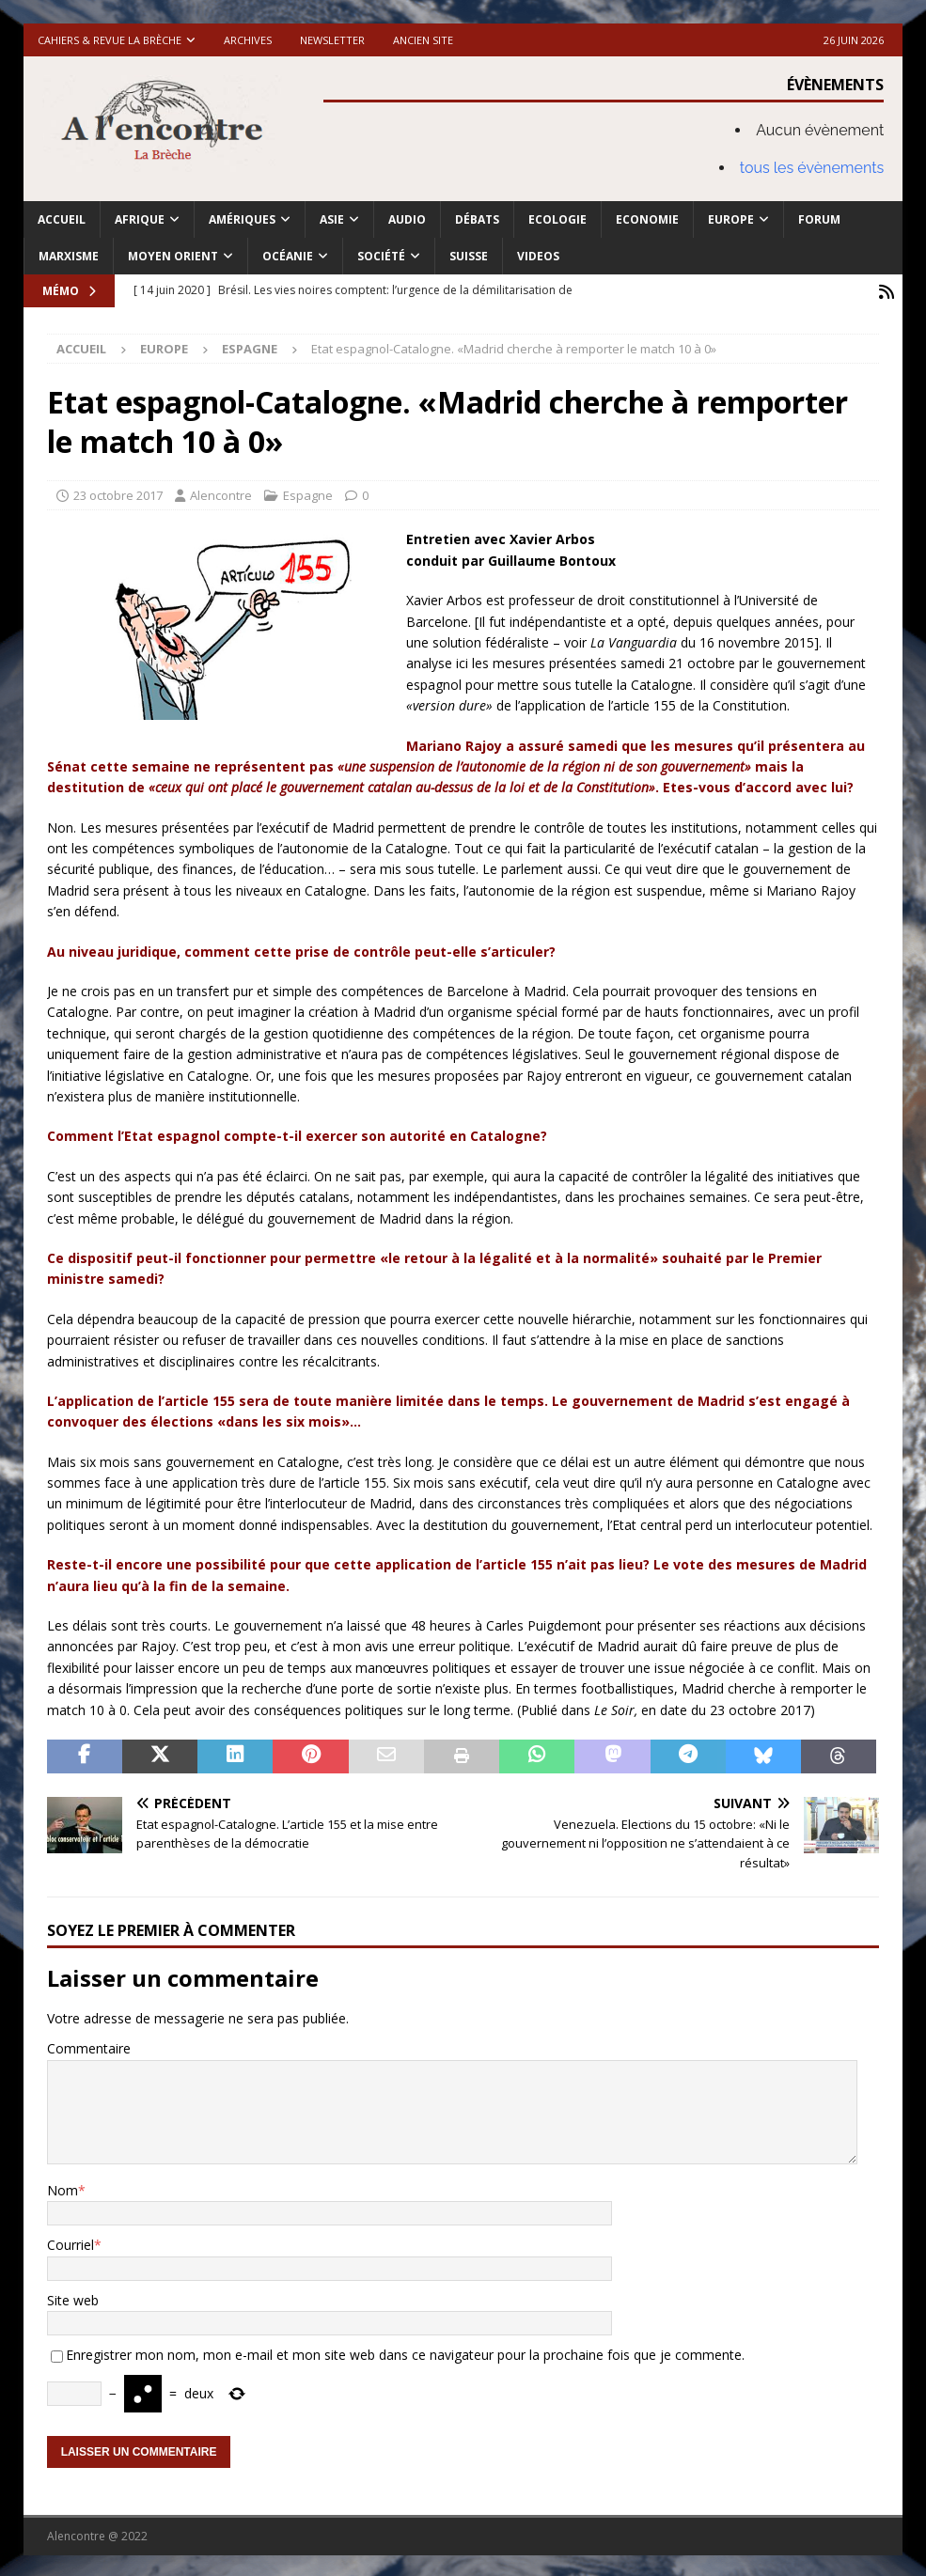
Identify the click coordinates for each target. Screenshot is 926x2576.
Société (381, 256)
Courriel (70, 2243)
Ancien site (423, 40)
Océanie (287, 256)
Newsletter (332, 40)
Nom (62, 2187)
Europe (731, 219)
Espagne (308, 492)
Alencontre (221, 492)
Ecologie (557, 219)
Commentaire (89, 2046)
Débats (477, 219)
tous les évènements (812, 168)
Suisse (468, 256)
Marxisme (69, 256)
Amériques (242, 219)
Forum (819, 219)
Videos (538, 256)
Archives (248, 40)
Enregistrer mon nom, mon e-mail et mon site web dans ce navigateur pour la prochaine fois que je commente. (405, 2353)
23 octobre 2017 (118, 492)
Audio (407, 219)
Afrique (140, 219)
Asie (332, 219)
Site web (73, 2297)
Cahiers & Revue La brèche (109, 40)
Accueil (62, 219)
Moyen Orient (173, 256)
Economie (647, 219)
